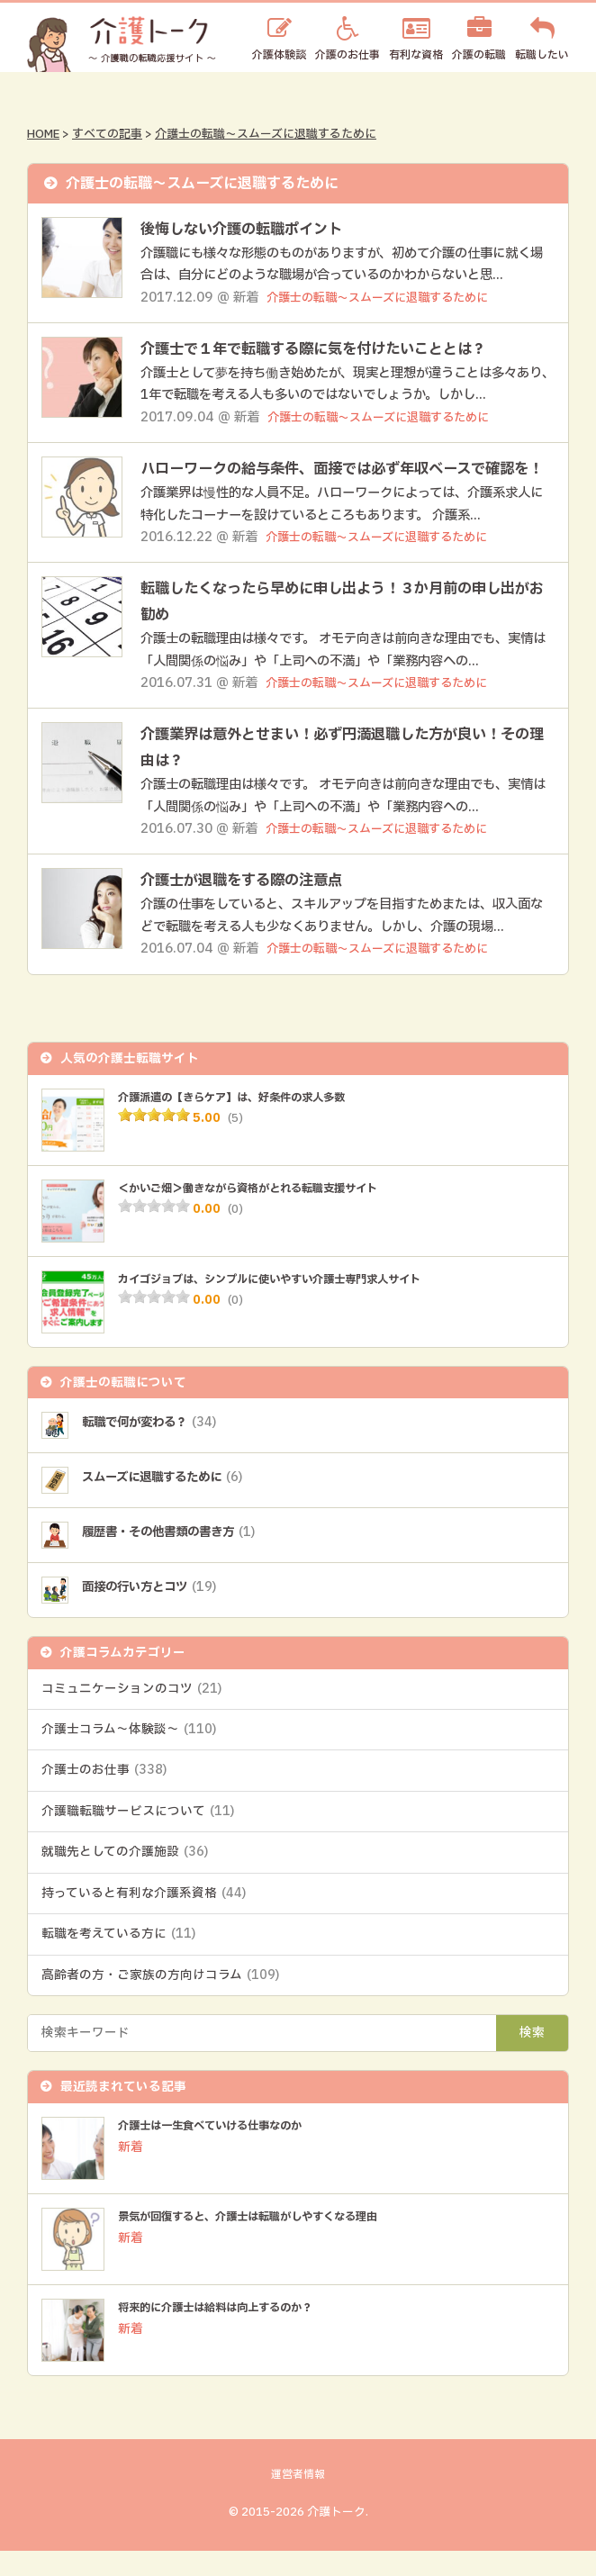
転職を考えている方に (118, 1960)
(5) (235, 1144)
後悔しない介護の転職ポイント (253, 229)
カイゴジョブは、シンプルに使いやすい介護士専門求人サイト (294, 1305)
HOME (43, 134)
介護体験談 (279, 53)
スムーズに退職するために (174, 1503)
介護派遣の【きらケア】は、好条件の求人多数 (250, 1123)
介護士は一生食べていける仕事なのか (225, 2152)
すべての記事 (107, 134)
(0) (236, 1235)
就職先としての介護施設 (124, 1878)
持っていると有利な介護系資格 (143, 1920)
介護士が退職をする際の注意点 (253, 906)
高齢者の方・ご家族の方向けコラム (160, 2002)
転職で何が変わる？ (158, 1448)
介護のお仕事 (347, 53)
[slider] (154, 1141)
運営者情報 (298, 2500)
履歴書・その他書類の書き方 (181, 1558)
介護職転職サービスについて (137, 1838)
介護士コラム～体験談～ (128, 1756)
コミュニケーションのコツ (131, 1714)
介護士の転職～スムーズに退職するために (265, 134)
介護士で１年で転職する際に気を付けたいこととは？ (334, 349)
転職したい (542, 53)
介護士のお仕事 (104, 1796)
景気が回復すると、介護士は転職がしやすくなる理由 (269, 2243)
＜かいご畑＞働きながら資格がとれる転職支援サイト (269, 1214)
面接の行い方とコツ (158, 1613)
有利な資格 (416, 53)
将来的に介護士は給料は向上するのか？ (231, 2334)
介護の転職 (479, 53)
